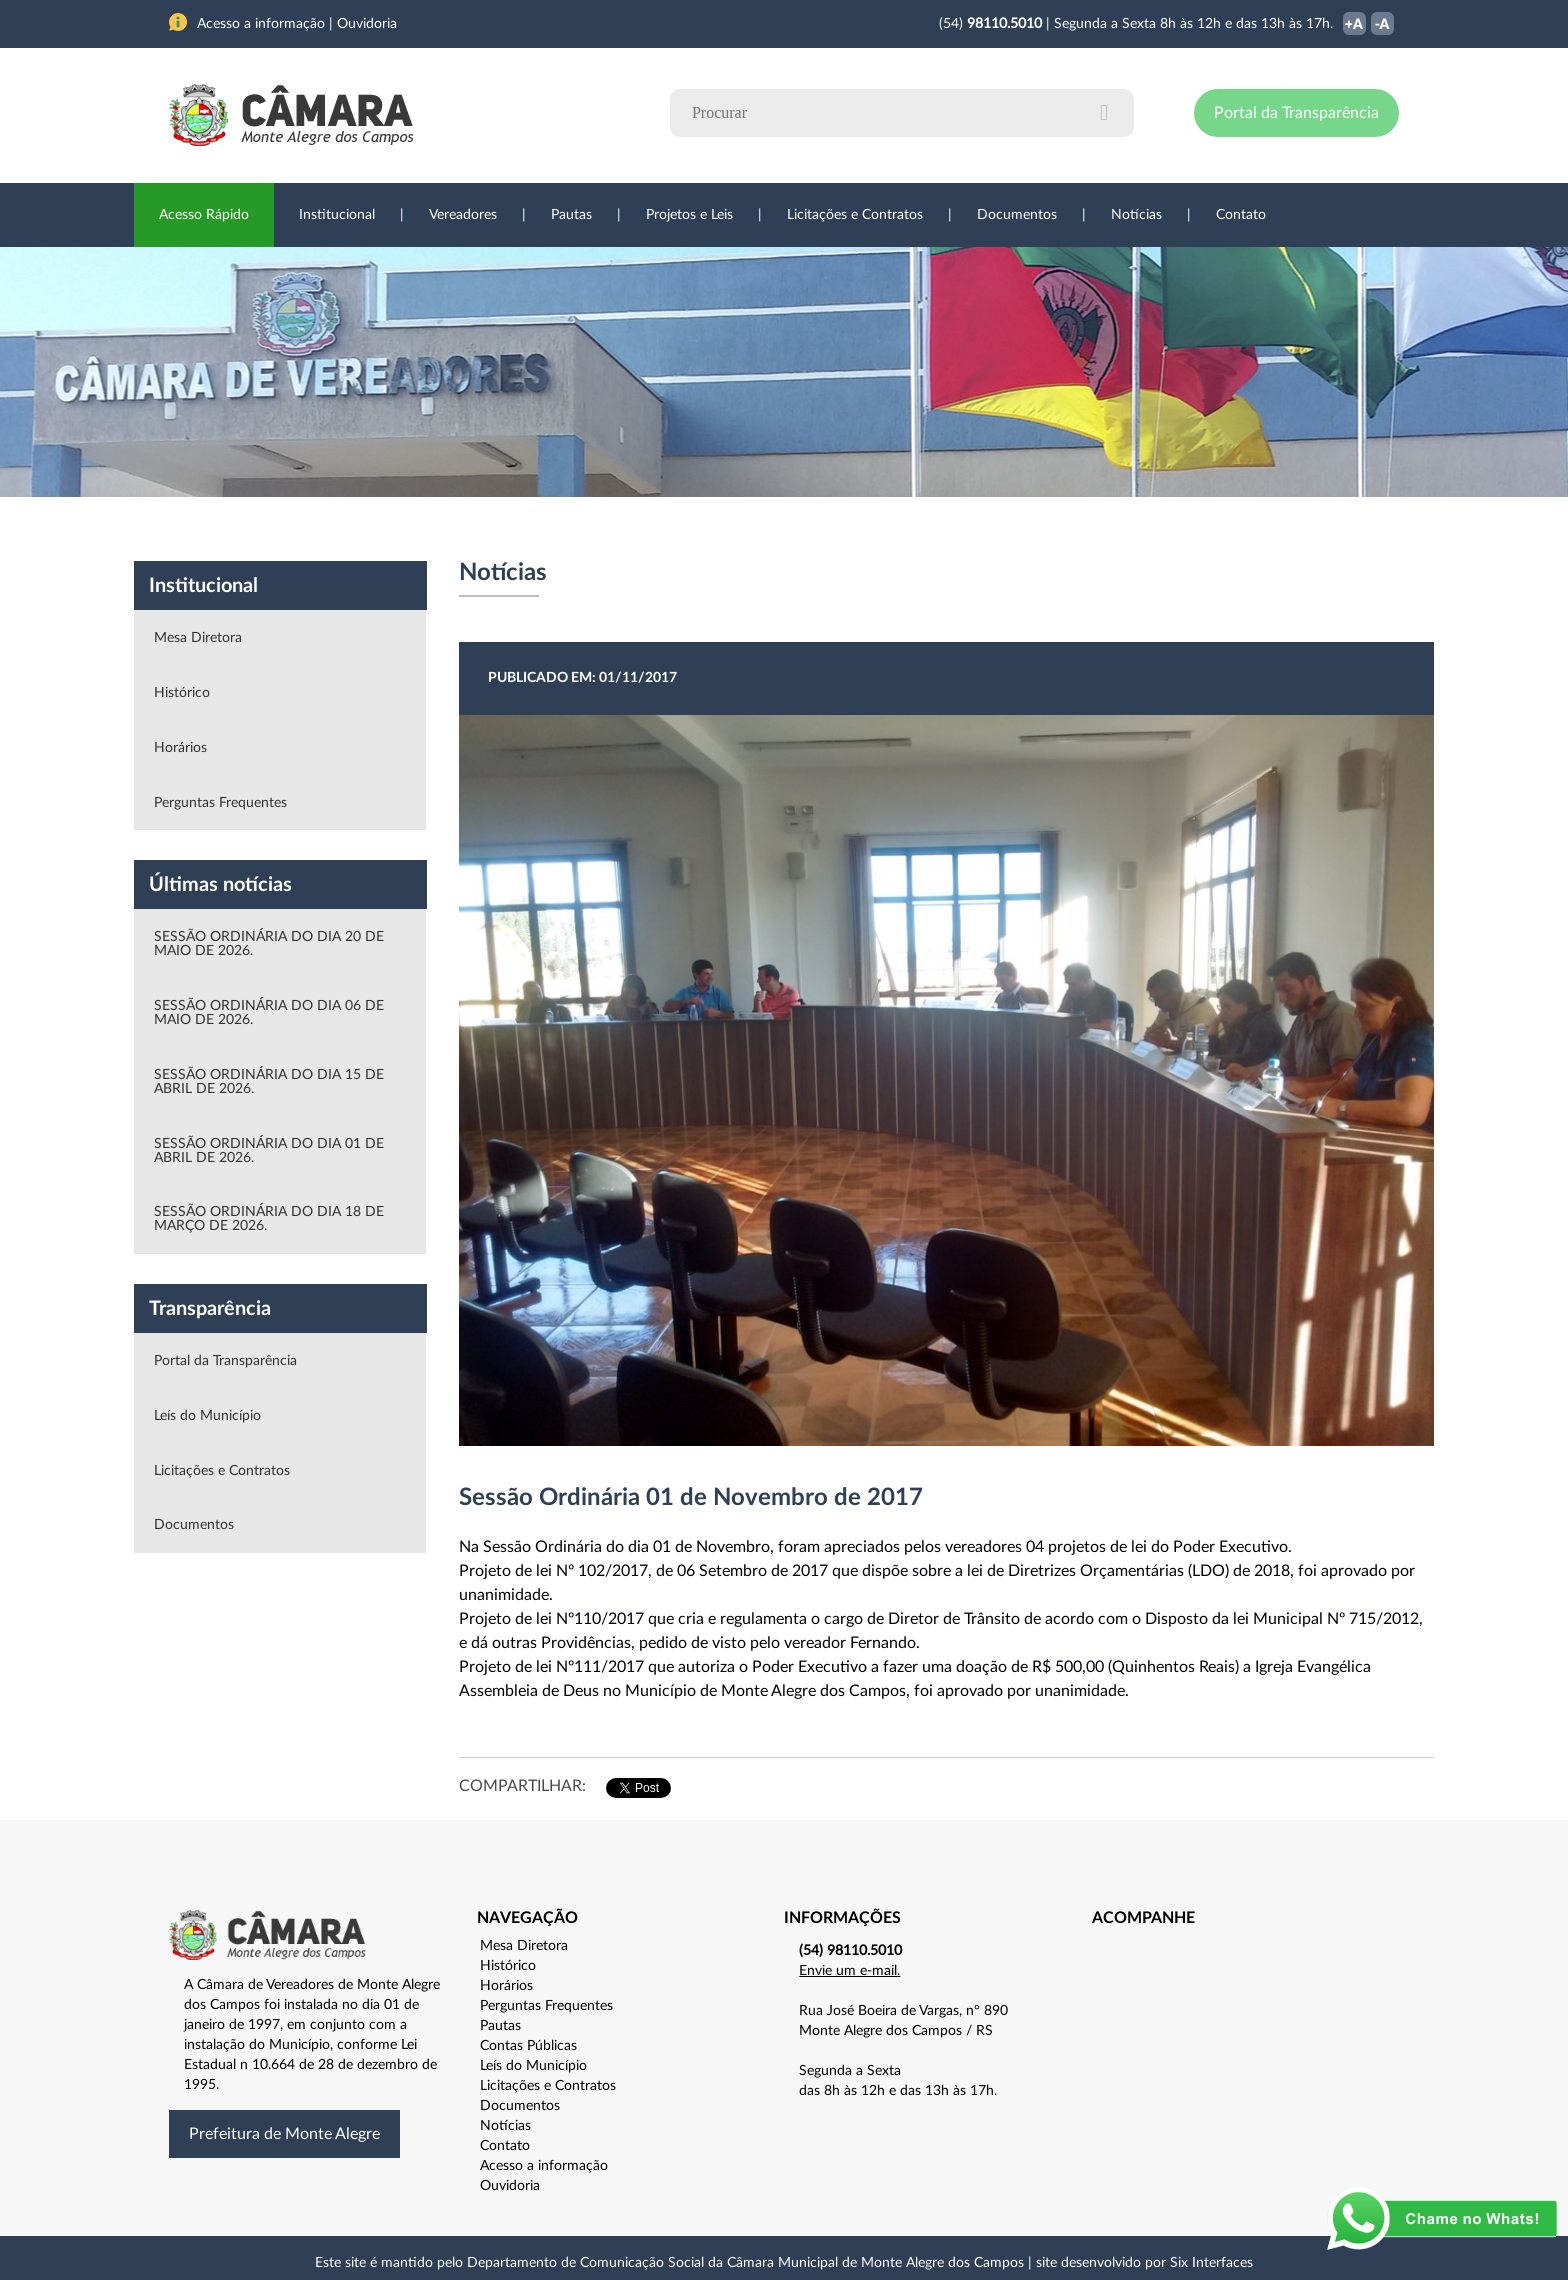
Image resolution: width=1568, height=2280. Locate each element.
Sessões (539, 529)
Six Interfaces (1211, 2263)
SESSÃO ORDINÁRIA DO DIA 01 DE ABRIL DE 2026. (269, 1151)
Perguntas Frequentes (220, 803)
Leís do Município (207, 1416)
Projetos (436, 529)
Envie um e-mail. (849, 1971)
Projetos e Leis (689, 215)
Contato (1241, 215)
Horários (180, 748)
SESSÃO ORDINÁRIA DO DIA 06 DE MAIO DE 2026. (269, 1013)
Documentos (1017, 215)
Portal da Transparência (1296, 113)
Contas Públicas (528, 2046)
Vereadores (463, 215)
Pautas (571, 215)
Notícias (1136, 215)
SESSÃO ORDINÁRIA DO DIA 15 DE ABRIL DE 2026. (269, 1082)
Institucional (337, 215)
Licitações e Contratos (855, 215)
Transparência (774, 529)
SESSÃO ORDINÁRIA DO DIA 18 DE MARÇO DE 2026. (269, 1219)
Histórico (182, 693)
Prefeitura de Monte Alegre (284, 2134)
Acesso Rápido (204, 215)
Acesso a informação (544, 2166)
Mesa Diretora (198, 638)
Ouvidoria (1005, 529)
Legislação (647, 529)
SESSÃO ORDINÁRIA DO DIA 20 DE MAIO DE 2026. (269, 944)
